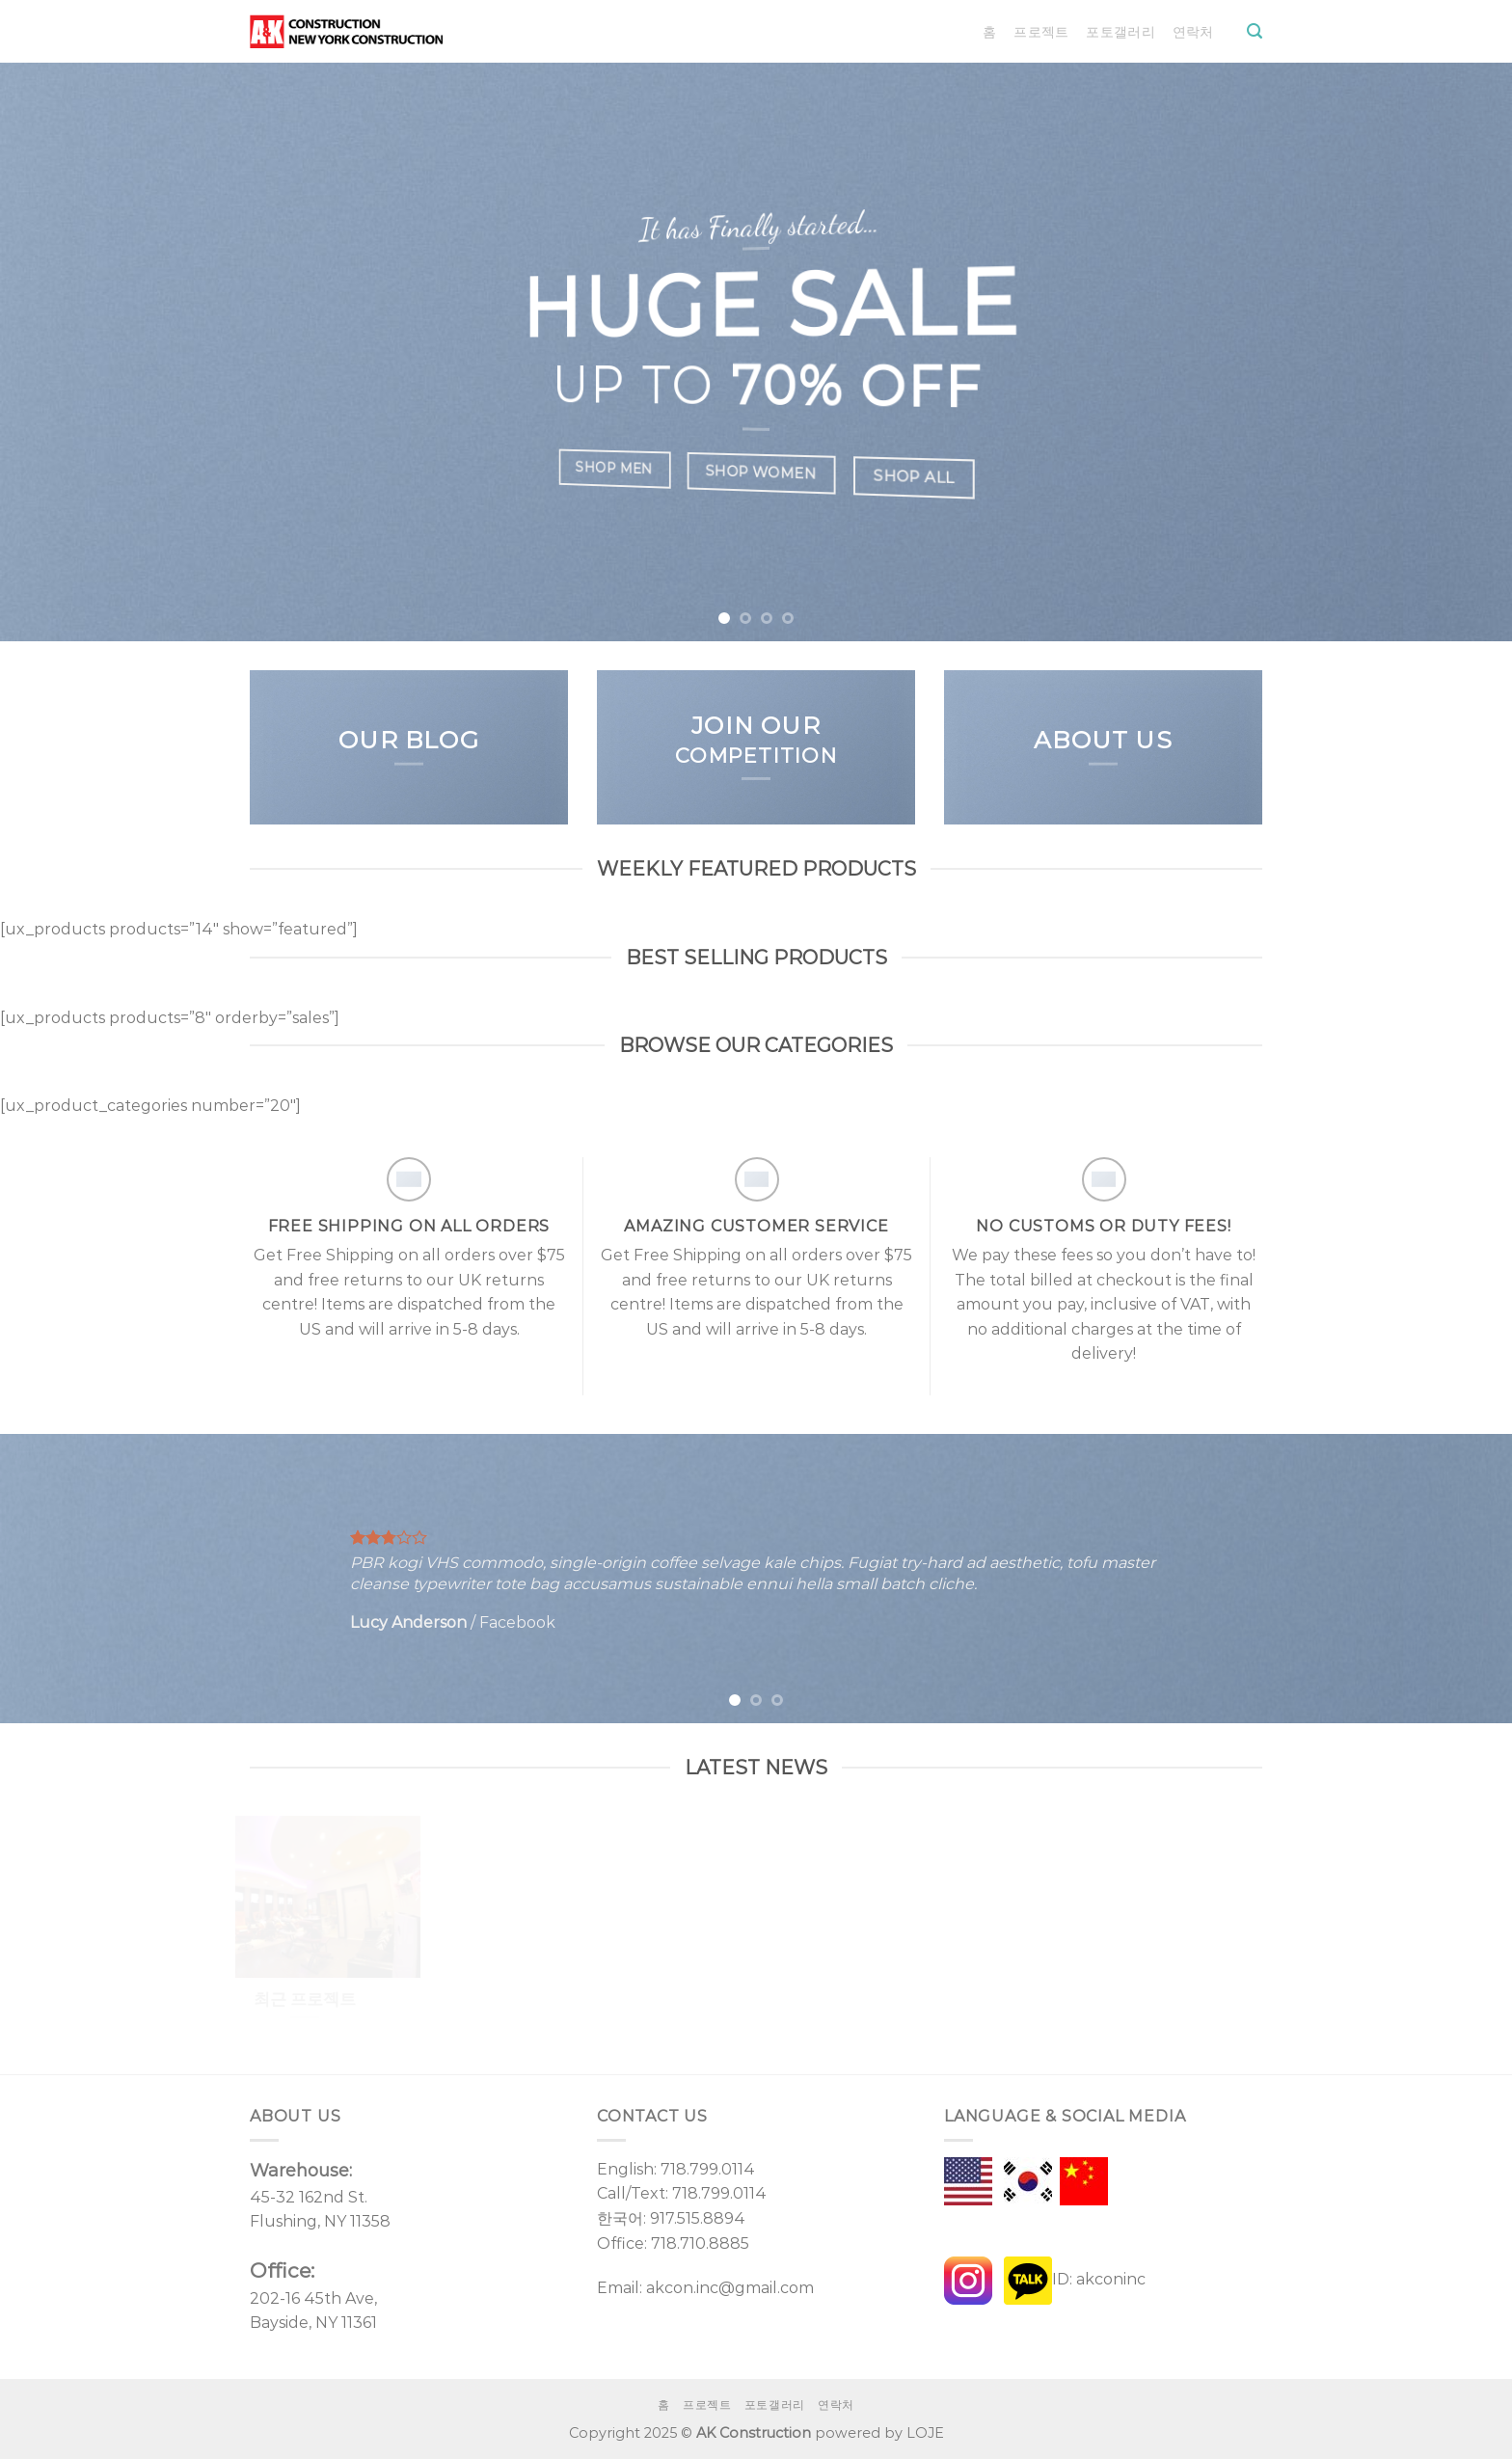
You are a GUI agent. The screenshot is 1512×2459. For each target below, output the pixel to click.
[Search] (1254, 31)
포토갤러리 (1120, 32)
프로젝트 (1040, 32)
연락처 (1193, 32)
